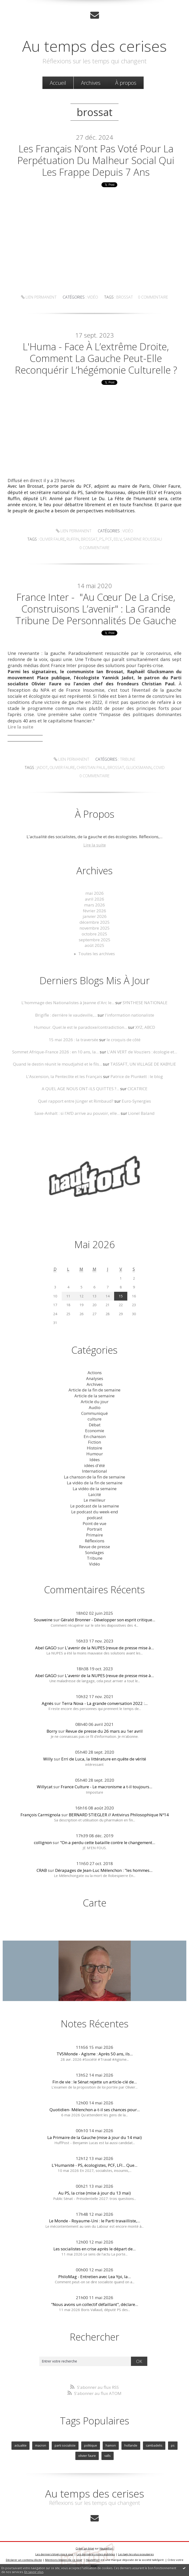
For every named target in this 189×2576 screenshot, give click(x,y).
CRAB (42, 1870)
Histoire (94, 1448)
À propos (125, 82)
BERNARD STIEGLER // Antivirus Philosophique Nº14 (119, 1815)
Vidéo (92, 297)
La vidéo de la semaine (95, 1488)
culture (94, 1419)
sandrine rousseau (142, 539)
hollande (130, 2445)
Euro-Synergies (136, 1101)
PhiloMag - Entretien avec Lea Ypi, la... (94, 2276)
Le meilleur (94, 1500)
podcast (94, 1517)
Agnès (47, 1703)
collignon (43, 1842)
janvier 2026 (95, 916)
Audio (94, 1407)
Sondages (94, 1552)
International (94, 1471)
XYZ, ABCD (145, 1027)
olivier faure (52, 539)
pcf (108, 539)
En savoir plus (33, 2572)
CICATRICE (138, 1088)
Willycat (44, 1786)
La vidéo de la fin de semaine (94, 1483)
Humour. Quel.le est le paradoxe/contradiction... (80, 1027)
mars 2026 (94, 905)
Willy (48, 1759)
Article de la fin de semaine (94, 1390)
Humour (94, 1454)
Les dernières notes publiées (96, 2554)
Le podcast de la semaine (94, 1506)
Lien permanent (39, 297)
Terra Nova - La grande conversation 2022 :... (105, 1703)
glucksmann (139, 767)
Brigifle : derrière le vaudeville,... (66, 1015)
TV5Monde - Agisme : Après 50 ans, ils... (95, 2054)
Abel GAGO (46, 1648)
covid (159, 767)
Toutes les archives (96, 953)
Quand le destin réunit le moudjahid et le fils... (57, 1064)
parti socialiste (65, 2445)
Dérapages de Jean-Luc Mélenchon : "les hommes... (103, 1870)
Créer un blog (85, 2548)
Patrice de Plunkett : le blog (136, 1076)
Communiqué (94, 1413)
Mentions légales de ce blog (63, 2560)
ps (101, 539)
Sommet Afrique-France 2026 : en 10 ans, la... (55, 1052)
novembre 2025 (95, 928)
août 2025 (94, 945)
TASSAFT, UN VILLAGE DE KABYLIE (143, 1064)
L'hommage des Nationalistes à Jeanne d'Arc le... (67, 1002)
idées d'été (94, 1465)
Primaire (94, 1535)
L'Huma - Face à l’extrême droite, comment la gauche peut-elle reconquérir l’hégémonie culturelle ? (96, 358)
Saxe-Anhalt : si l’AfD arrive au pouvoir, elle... (77, 1113)
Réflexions (94, 1541)
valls (107, 2455)
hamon (111, 2445)
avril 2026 (94, 899)
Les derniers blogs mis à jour (54, 2554)
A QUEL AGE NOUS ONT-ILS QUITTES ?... (80, 1088)
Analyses (94, 1378)
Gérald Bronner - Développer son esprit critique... (108, 1620)
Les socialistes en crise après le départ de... (94, 2249)
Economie (94, 1430)
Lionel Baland (141, 1113)
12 (81, 1296)
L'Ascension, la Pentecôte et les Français (64, 1076)
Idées (95, 1459)
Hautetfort (106, 2548)
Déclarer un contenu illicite (24, 2560)
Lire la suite (94, 845)
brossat (124, 297)
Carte (94, 1902)
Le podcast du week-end (94, 1512)
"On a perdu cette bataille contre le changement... (107, 1842)
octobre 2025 (94, 934)
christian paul (91, 767)
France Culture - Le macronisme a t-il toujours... (106, 1786)
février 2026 (94, 911)
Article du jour (95, 1401)
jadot (42, 767)
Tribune (127, 759)
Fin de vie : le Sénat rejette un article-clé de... (94, 2082)
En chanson (95, 1436)
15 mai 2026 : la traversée (73, 1039)
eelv (118, 539)
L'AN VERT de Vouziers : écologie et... (142, 1052)
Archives (90, 82)
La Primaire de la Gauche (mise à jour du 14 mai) (94, 2137)
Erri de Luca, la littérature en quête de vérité (103, 1759)
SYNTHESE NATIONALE (145, 1002)
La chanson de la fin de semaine (94, 1477)
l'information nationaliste (129, 1015)
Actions (95, 1372)
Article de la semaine (94, 1396)
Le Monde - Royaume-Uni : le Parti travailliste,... (94, 2221)
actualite (20, 2445)
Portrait (94, 1529)
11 (68, 1296)
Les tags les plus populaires (136, 2554)
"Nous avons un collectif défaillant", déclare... (94, 2304)
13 (94, 1296)
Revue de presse (94, 1546)
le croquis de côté (123, 1039)
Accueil (58, 82)
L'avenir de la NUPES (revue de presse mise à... (109, 1648)
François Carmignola (40, 1815)
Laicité (94, 1494)
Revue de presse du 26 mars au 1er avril (104, 1731)
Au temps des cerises (94, 46)
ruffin (73, 539)
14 (107, 1296)
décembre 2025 (95, 922)
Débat (94, 1425)
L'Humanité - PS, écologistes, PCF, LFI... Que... (94, 2165)
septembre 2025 (94, 940)
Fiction (94, 1442)
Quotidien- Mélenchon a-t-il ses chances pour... (95, 2109)
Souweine (43, 1620)
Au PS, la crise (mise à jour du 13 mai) (94, 2193)
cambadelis (154, 2445)
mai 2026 (94, 893)
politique (90, 2445)
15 (121, 1296)
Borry (52, 1731)
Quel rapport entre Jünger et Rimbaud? (75, 1101)
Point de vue (94, 1523)
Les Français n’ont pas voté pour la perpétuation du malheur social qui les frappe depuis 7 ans (95, 160)
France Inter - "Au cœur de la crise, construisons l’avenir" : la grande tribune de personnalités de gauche (95, 608)
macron (40, 2445)
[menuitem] (57, 83)
